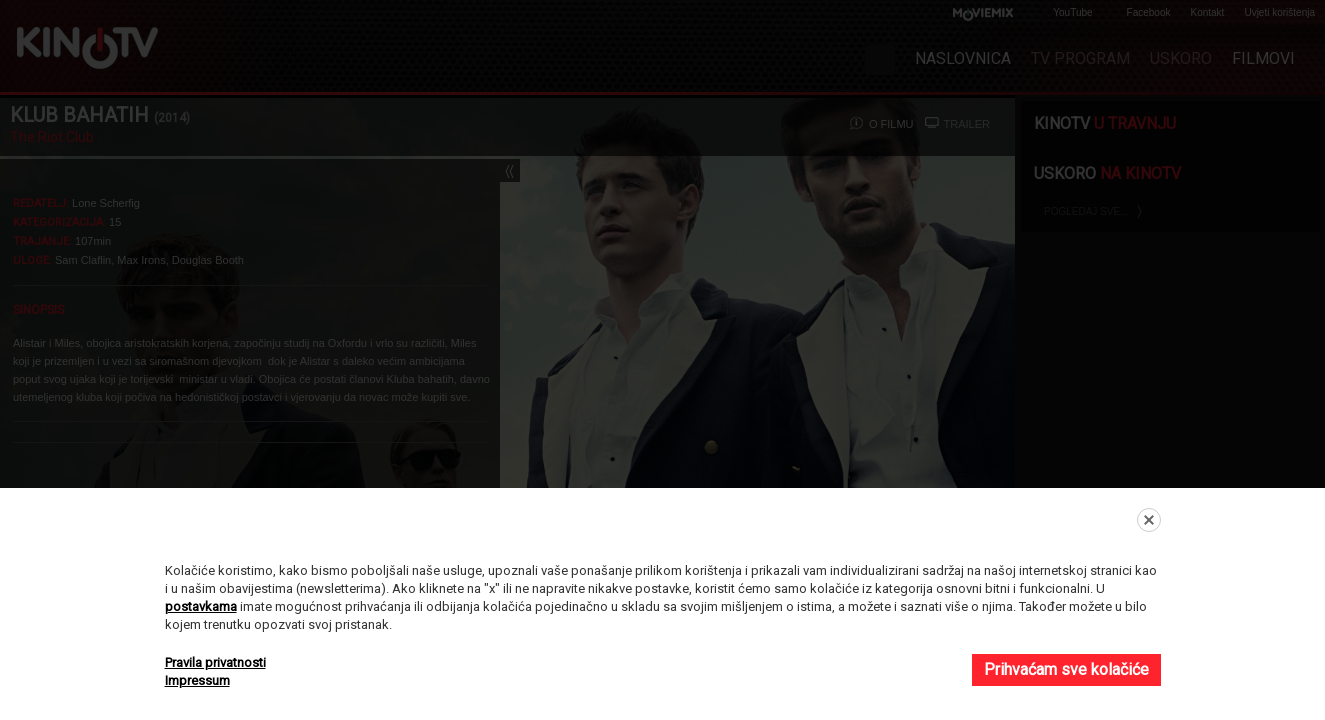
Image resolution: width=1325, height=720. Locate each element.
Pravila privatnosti (215, 662)
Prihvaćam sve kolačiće (1066, 669)
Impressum (197, 680)
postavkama (201, 606)
